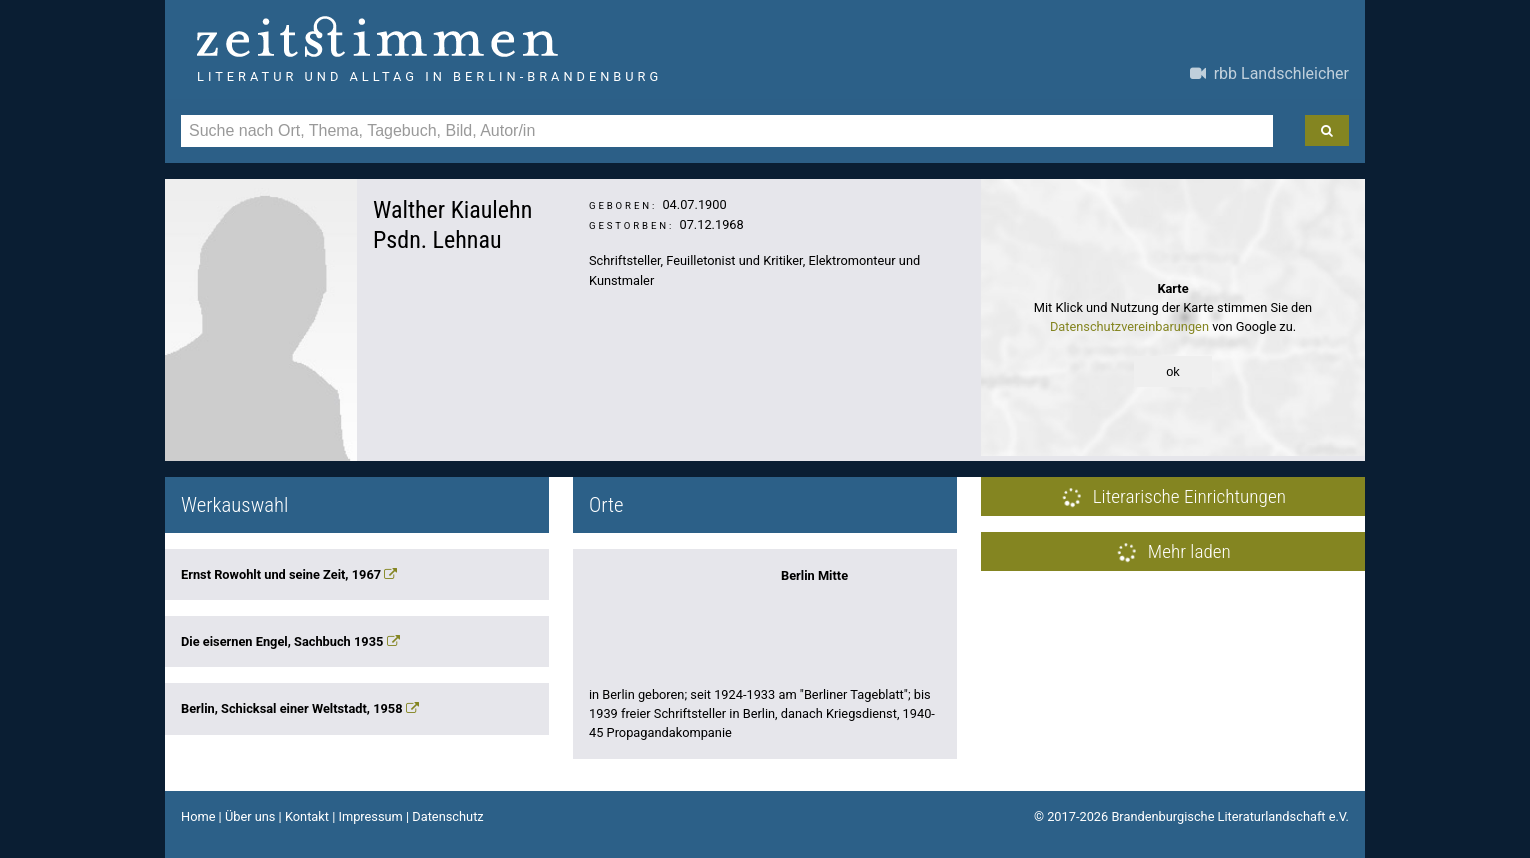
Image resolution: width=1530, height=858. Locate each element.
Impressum (370, 816)
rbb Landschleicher (1269, 73)
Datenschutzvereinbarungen (1129, 326)
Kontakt (307, 816)
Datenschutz (447, 816)
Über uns (250, 816)
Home (198, 816)
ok (1173, 371)
